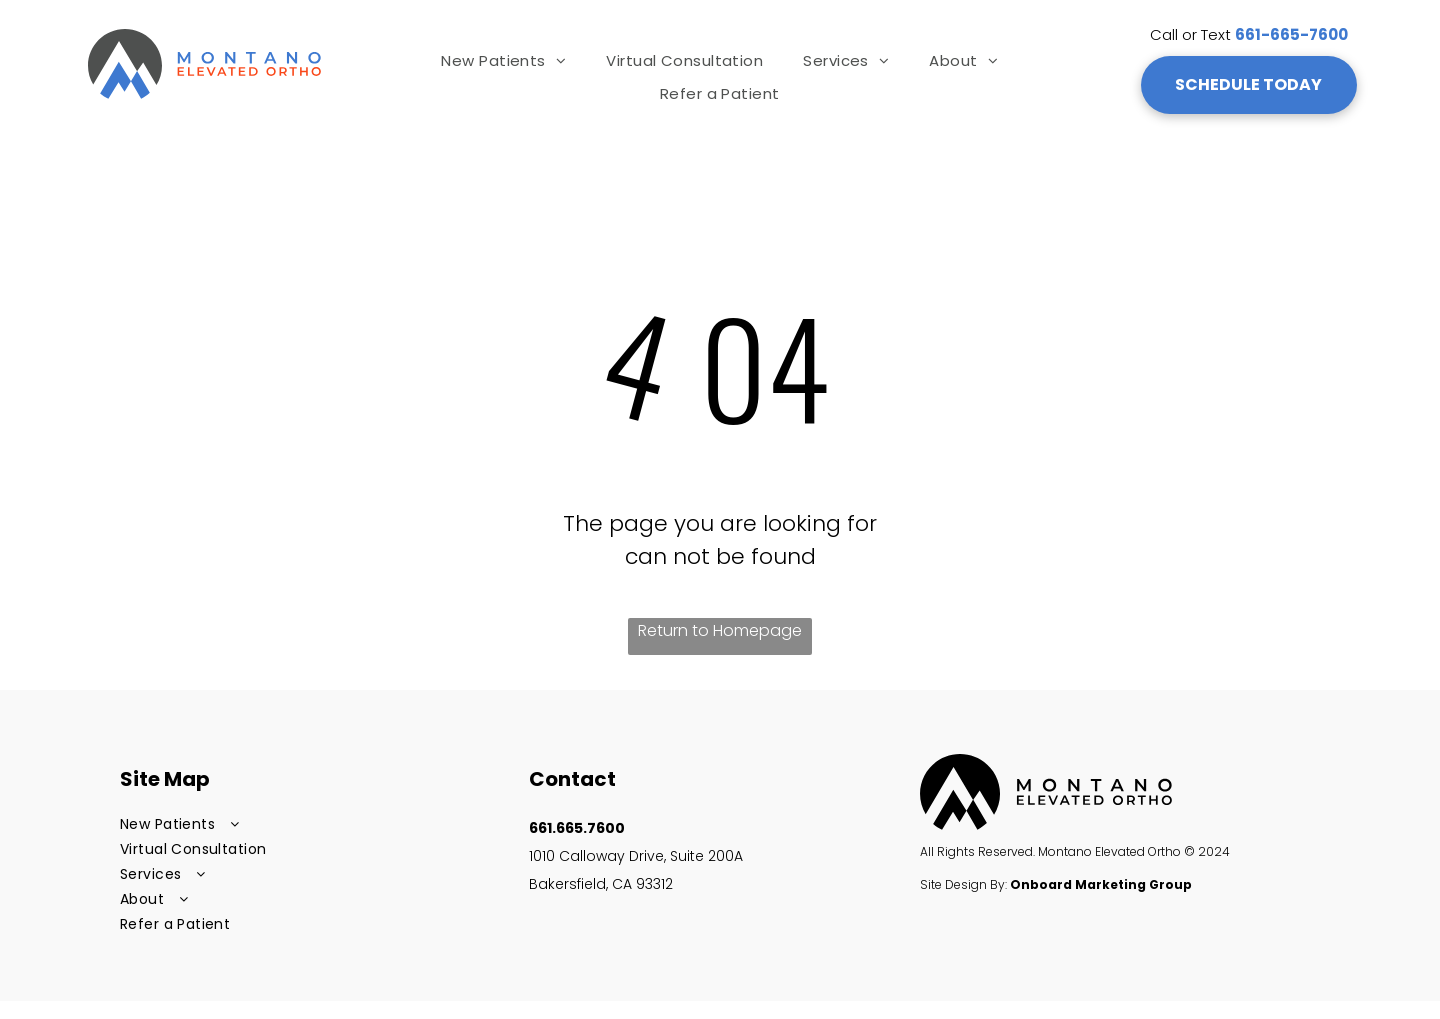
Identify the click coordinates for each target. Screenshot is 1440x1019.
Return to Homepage (720, 630)
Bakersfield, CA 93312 (601, 884)
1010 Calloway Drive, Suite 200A (638, 856)
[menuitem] (503, 60)
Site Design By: (963, 884)
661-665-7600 (1291, 34)
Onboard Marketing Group (1101, 884)
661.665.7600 (577, 828)
